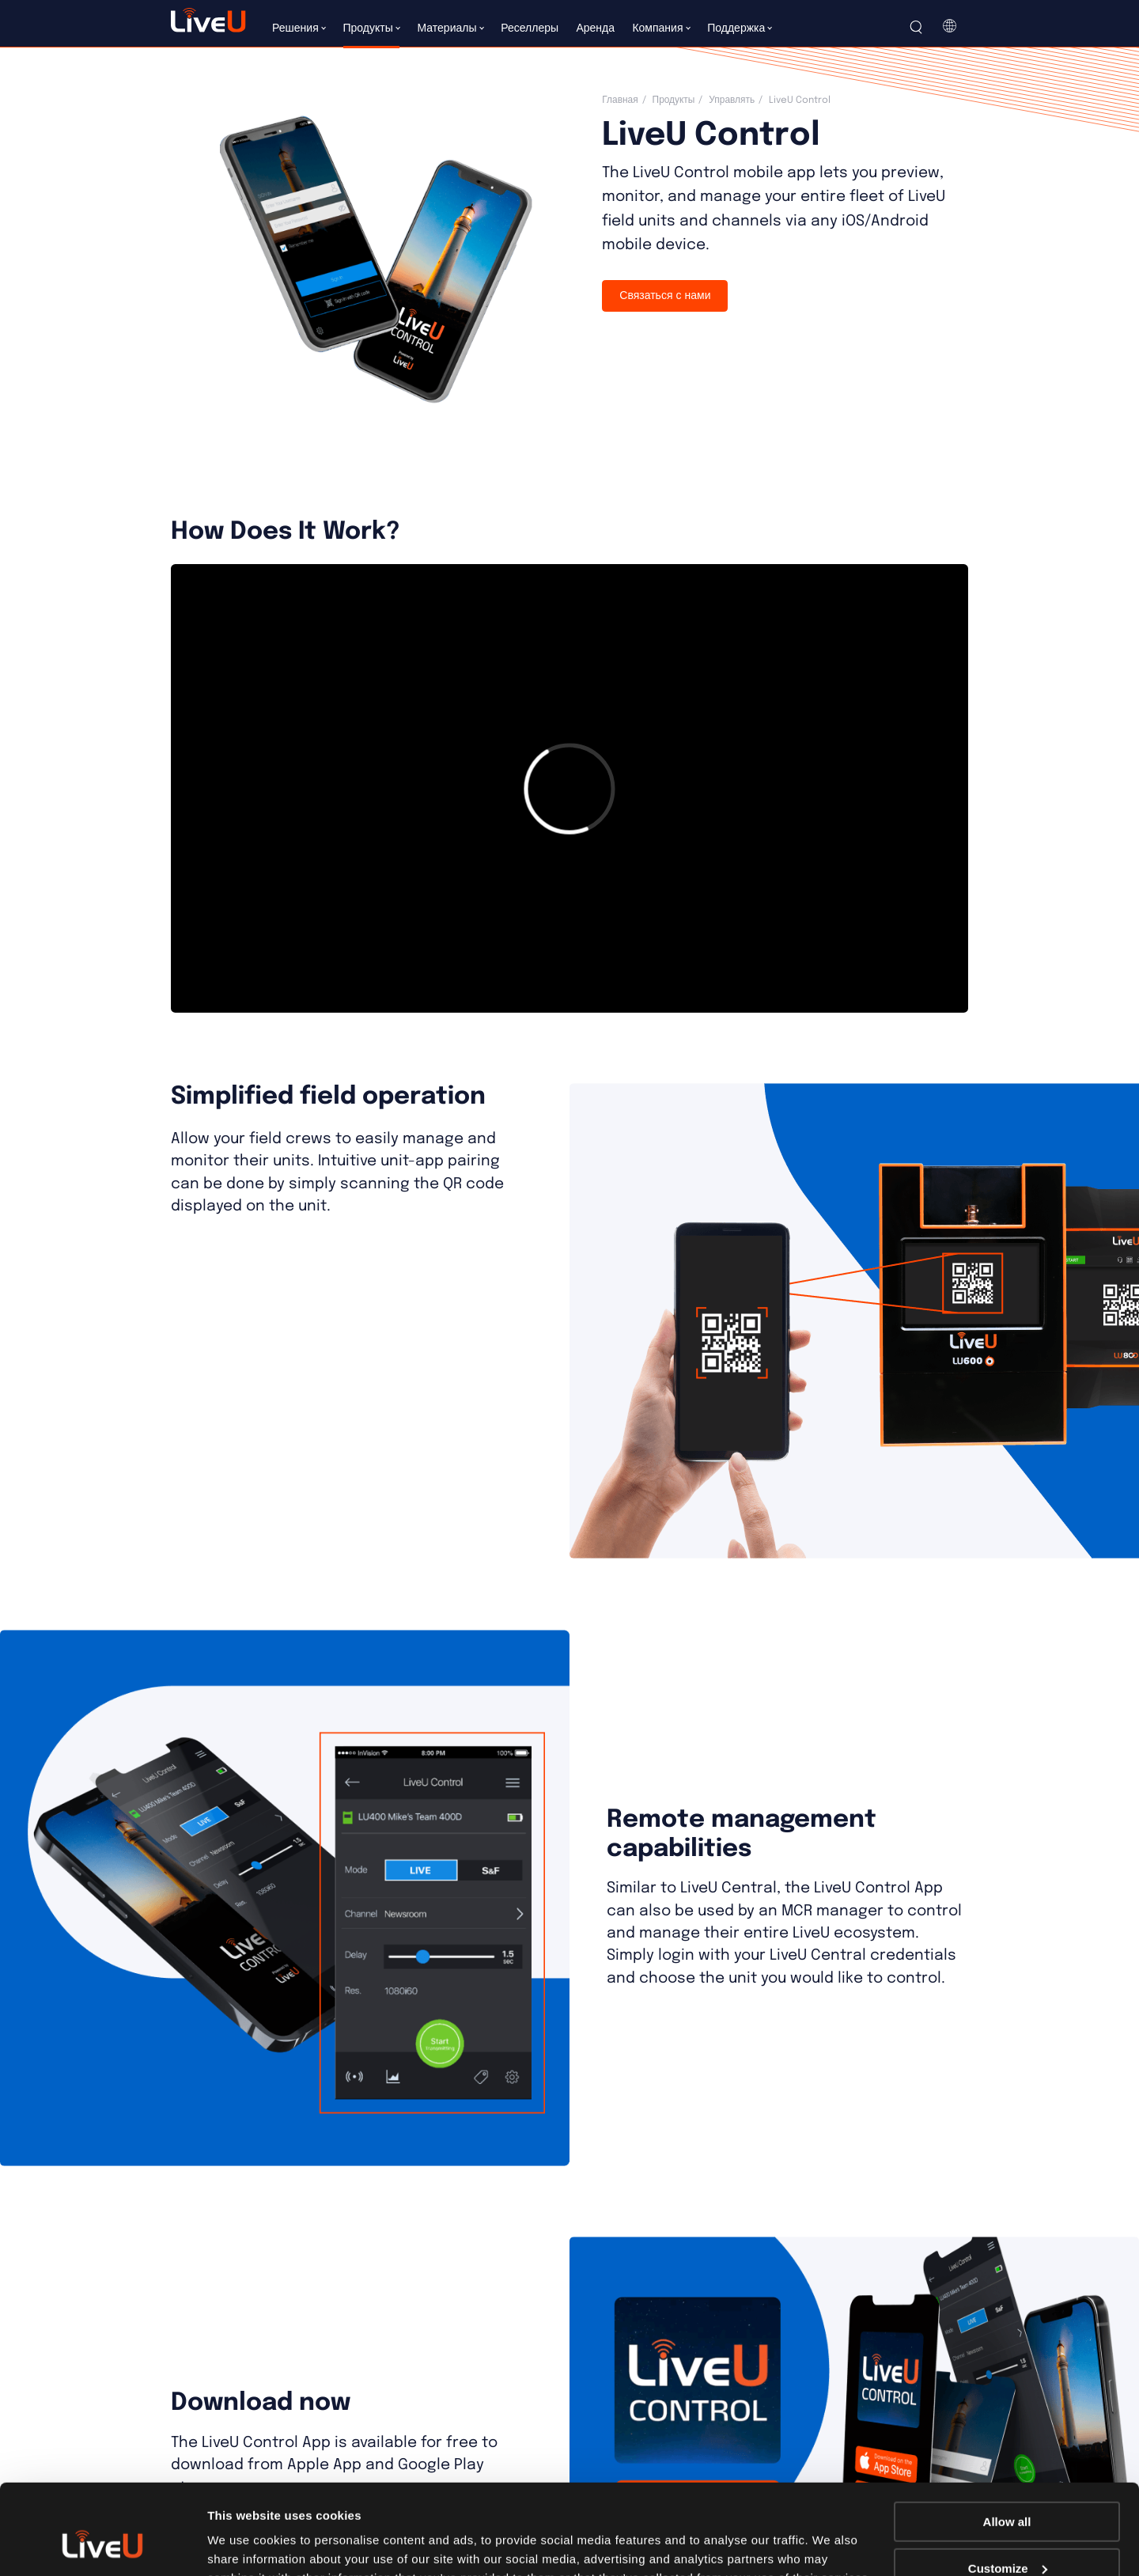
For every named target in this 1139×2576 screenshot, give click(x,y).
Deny (1007, 2537)
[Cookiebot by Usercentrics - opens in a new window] (102, 2545)
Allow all (1007, 2444)
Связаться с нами (664, 295)
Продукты (674, 100)
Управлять (732, 100)
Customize (1007, 2491)
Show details (244, 2544)
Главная (620, 100)
